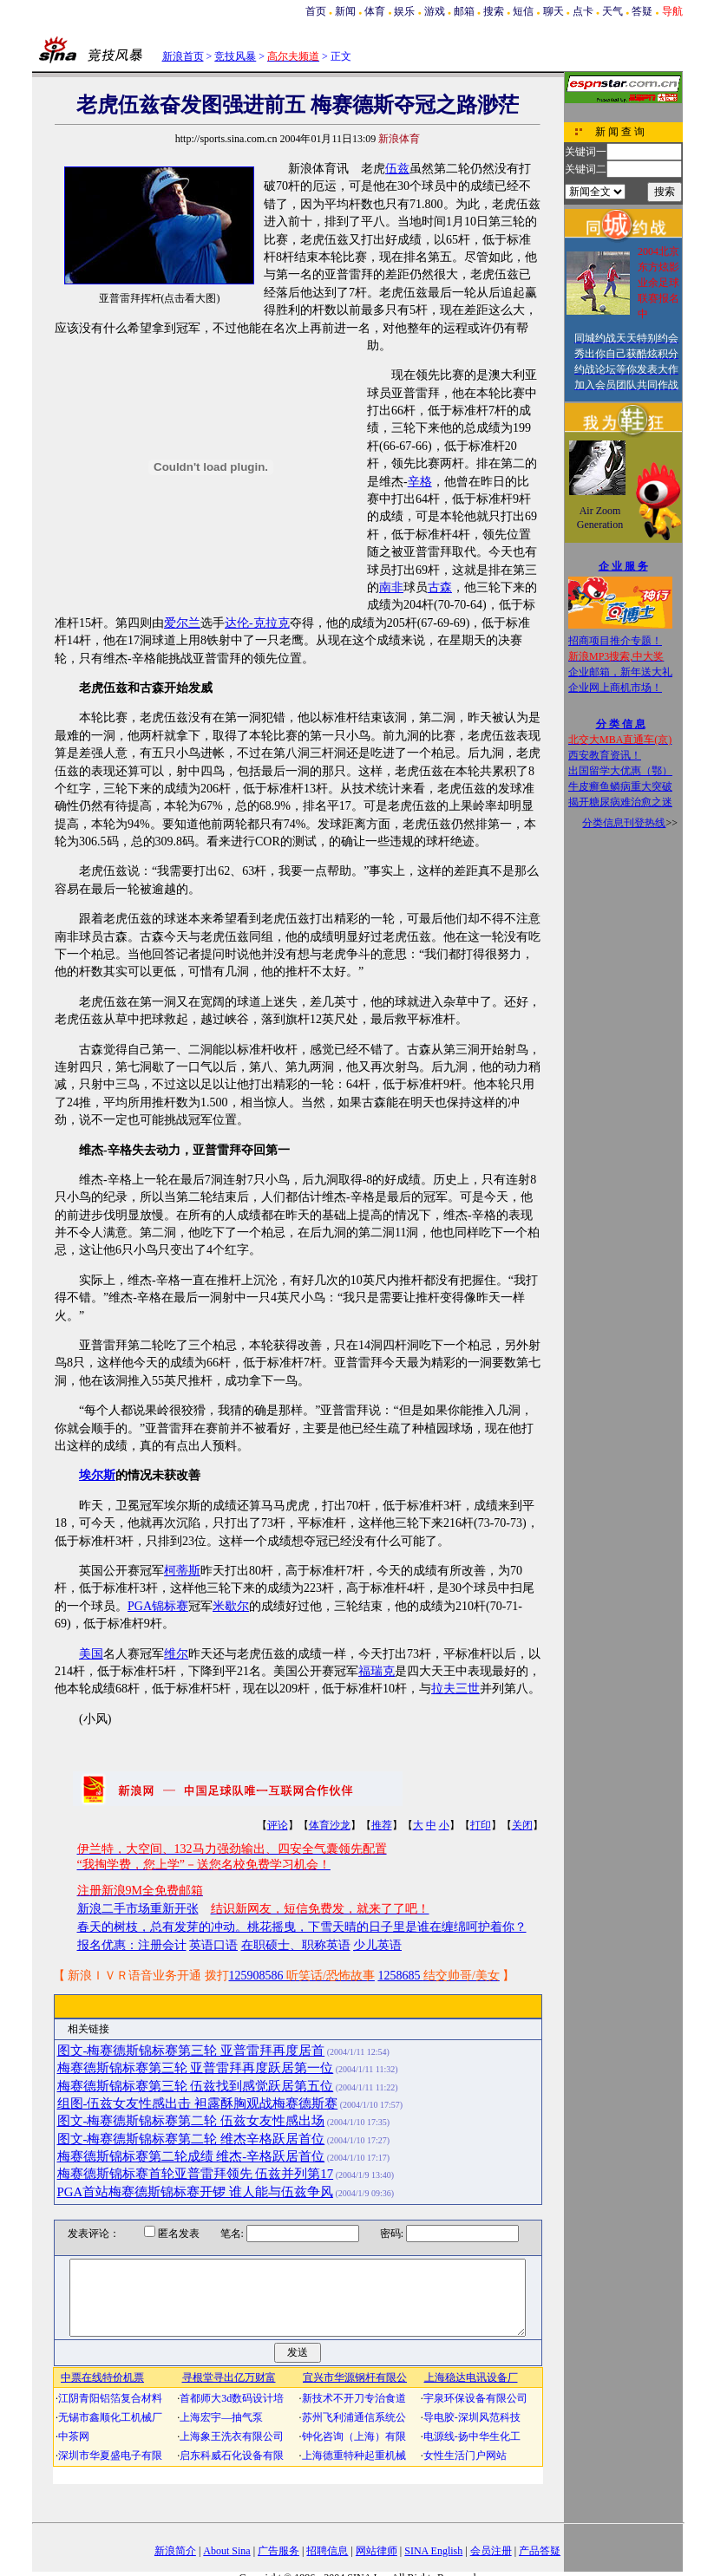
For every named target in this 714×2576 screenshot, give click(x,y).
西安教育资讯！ (604, 755)
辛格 (420, 481)
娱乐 (404, 11)
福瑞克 (376, 1671)
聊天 (553, 11)
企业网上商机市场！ (615, 687)
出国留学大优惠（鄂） (620, 771)
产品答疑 (539, 2551)
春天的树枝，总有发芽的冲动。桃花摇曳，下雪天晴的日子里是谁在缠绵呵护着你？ (302, 1927)
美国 (91, 1653)
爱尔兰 (182, 622)
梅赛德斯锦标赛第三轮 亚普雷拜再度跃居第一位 (195, 2068)
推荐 (381, 1825)
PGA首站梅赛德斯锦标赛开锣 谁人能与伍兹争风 (195, 2192)
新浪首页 (183, 56)
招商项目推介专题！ (615, 641)
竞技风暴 (235, 56)
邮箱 (464, 11)
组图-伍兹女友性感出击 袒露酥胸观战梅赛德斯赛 (197, 2103)
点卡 (583, 11)
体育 (374, 11)
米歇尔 (231, 1606)
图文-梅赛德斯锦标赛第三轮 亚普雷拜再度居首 (191, 2051)
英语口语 (213, 1945)
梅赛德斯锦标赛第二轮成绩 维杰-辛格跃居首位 (191, 2156)
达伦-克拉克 (257, 622)
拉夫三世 (455, 1688)
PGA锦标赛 (158, 1606)
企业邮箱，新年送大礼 (620, 672)
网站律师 (376, 2551)
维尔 (176, 1653)
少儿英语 (377, 1945)
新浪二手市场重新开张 (138, 1908)
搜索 (493, 11)
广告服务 (278, 2551)
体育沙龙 (329, 1825)
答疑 (642, 11)
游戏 (434, 11)
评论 (277, 1825)
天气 (612, 11)
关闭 (522, 1825)
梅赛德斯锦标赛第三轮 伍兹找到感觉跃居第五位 (195, 2086)
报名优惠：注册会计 (132, 1945)
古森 (440, 587)
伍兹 (397, 168)
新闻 (345, 11)
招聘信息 (327, 2551)
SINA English (433, 2551)
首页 (315, 11)
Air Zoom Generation (600, 518)
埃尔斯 (97, 1475)
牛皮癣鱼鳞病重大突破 (620, 786)
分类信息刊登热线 (623, 823)
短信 (523, 11)
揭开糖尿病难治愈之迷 (620, 802)
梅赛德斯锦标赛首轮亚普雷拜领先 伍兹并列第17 (195, 2174)
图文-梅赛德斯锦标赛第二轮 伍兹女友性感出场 (191, 2121)
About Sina (226, 2551)
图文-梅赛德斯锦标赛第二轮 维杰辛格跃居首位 (191, 2139)
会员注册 (491, 2551)
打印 (480, 1825)
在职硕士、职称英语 (295, 1945)
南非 (391, 587)
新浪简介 (175, 2551)
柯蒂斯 (182, 1570)
